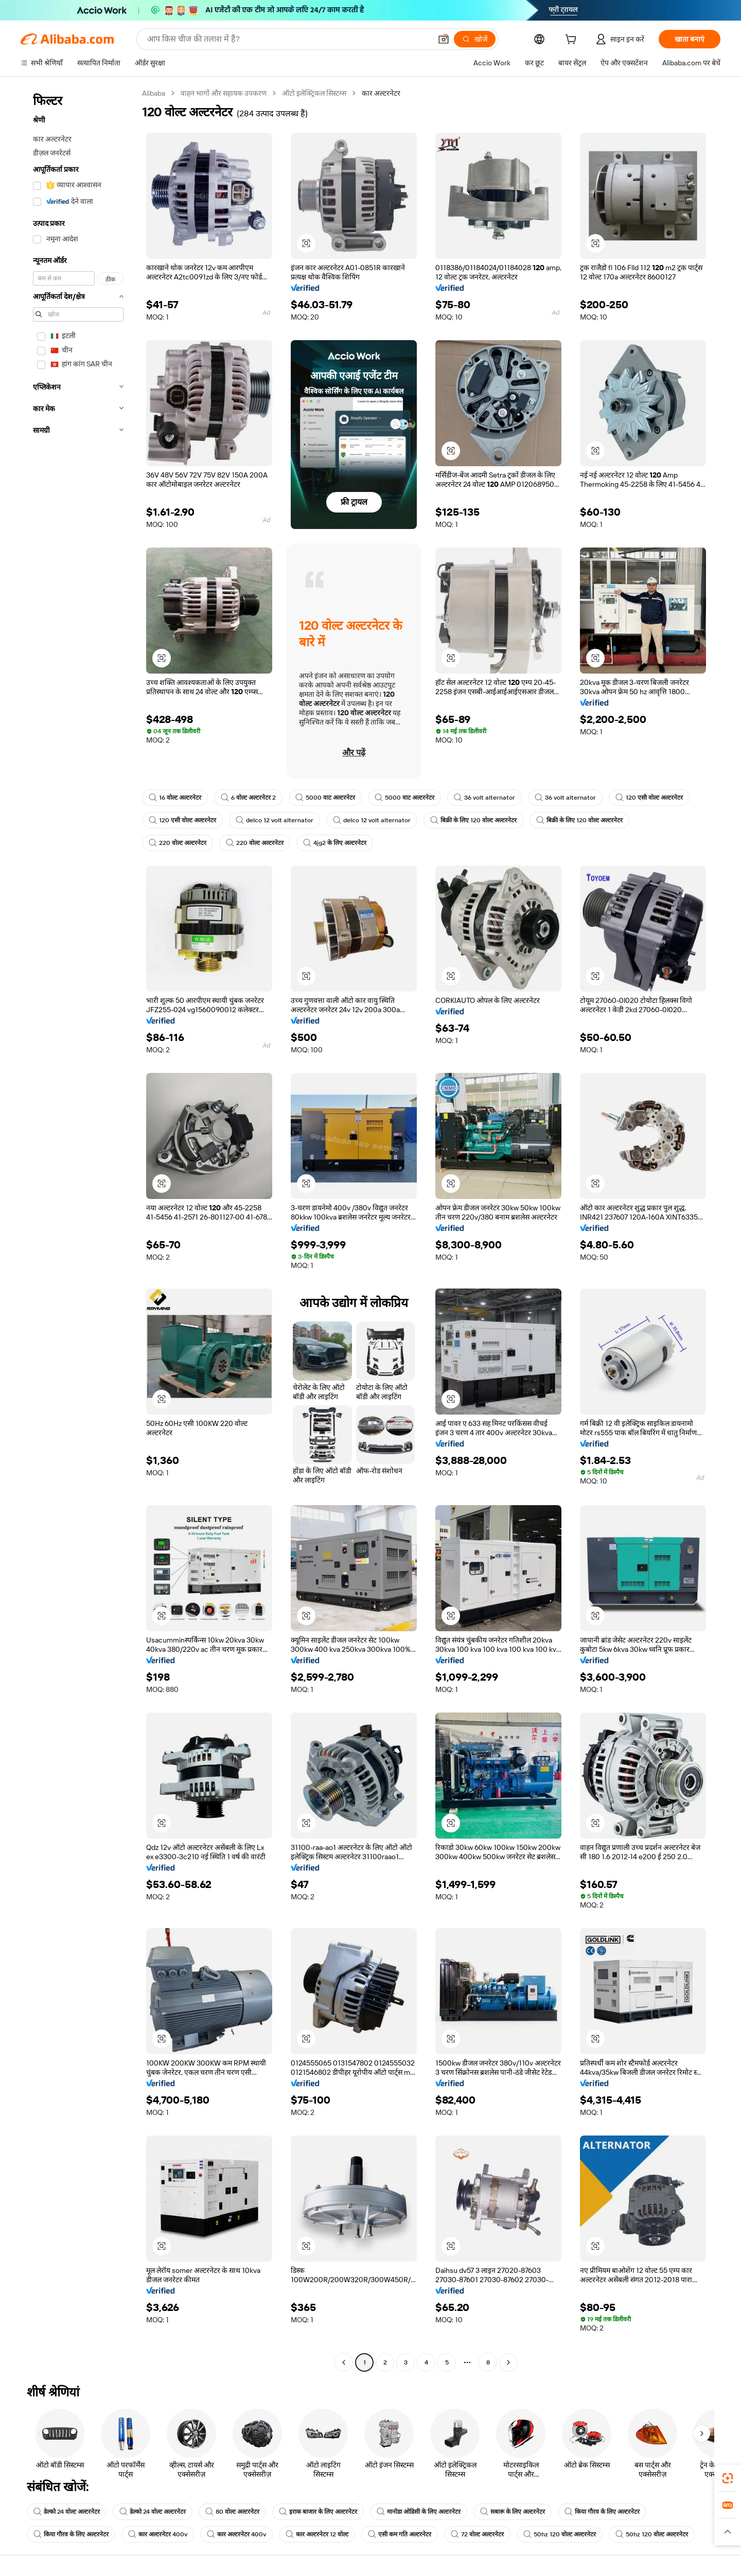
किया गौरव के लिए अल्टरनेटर (602, 2512)
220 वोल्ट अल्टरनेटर (177, 843)
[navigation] (78, 1229)
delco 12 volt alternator (274, 820)
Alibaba (153, 93)
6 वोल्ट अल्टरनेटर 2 (248, 797)
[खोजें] (475, 39)
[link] (727, 2478)
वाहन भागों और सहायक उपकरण (224, 93)
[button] (443, 39)
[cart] (572, 41)
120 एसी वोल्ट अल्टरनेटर (649, 797)
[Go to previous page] (343, 2362)
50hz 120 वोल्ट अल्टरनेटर (559, 2534)
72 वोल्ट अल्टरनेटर (477, 2534)
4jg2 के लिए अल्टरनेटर (334, 843)
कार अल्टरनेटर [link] (381, 93)
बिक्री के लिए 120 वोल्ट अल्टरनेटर (473, 820)
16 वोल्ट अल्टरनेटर (175, 797)
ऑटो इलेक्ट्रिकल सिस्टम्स (314, 93)
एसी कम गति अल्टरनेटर (399, 2534)
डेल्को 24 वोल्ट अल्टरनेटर (66, 2512)
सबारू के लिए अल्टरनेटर (512, 2512)
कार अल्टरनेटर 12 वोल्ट (317, 2534)
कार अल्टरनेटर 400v (157, 2534)
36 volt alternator (484, 797)
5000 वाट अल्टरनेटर (325, 797)
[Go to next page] (508, 2362)
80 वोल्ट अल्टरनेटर (232, 2512)
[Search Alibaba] (288, 39)
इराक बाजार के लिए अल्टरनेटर (318, 2512)
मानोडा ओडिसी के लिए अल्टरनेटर (419, 2512)
